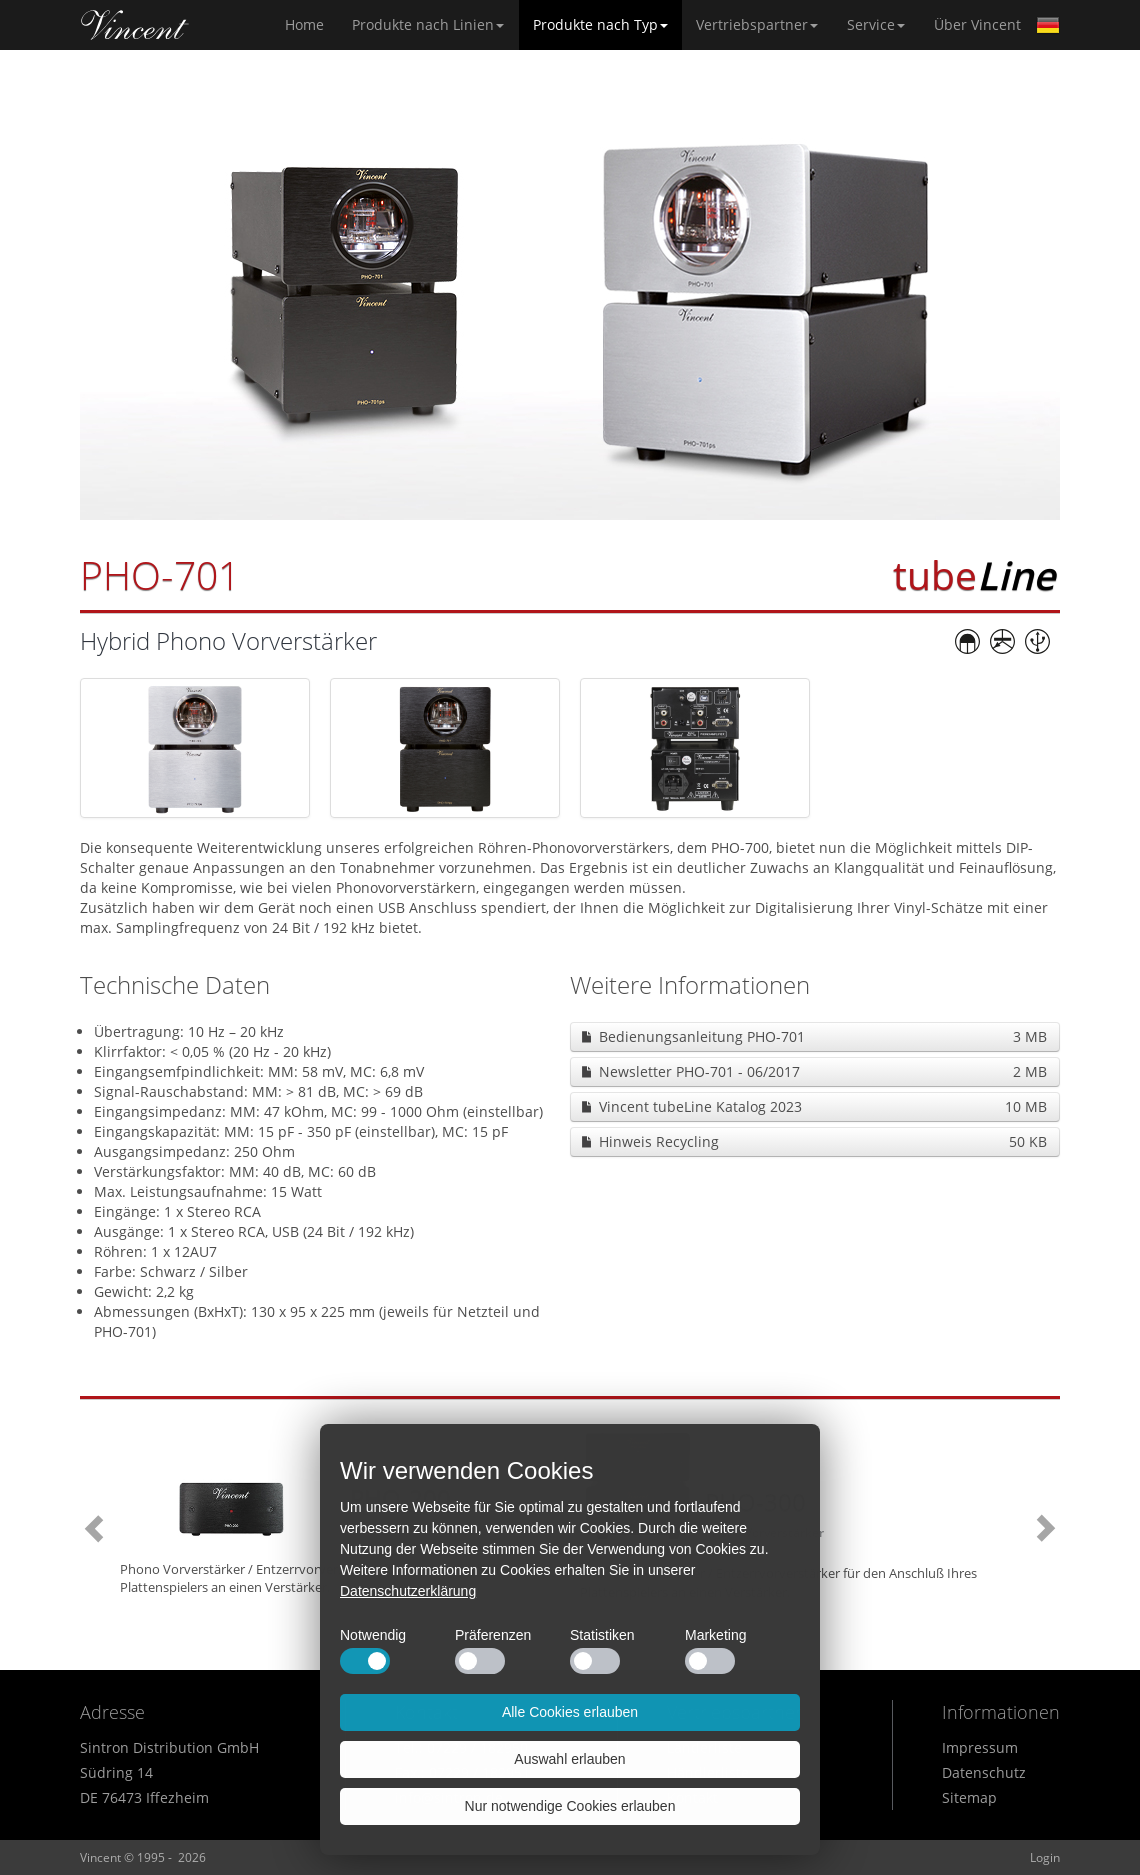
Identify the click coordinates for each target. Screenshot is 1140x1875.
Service (876, 24)
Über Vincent (977, 24)
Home (135, 25)
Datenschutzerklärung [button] (408, 1591)
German (1048, 25)
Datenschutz (984, 1772)
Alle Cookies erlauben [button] (570, 1712)
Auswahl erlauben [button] (569, 1759)
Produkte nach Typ (600, 24)
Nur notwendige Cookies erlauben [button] (570, 1806)
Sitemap (969, 1797)
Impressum (980, 1747)
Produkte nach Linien (428, 24)
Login (1045, 1857)
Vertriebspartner (757, 24)
